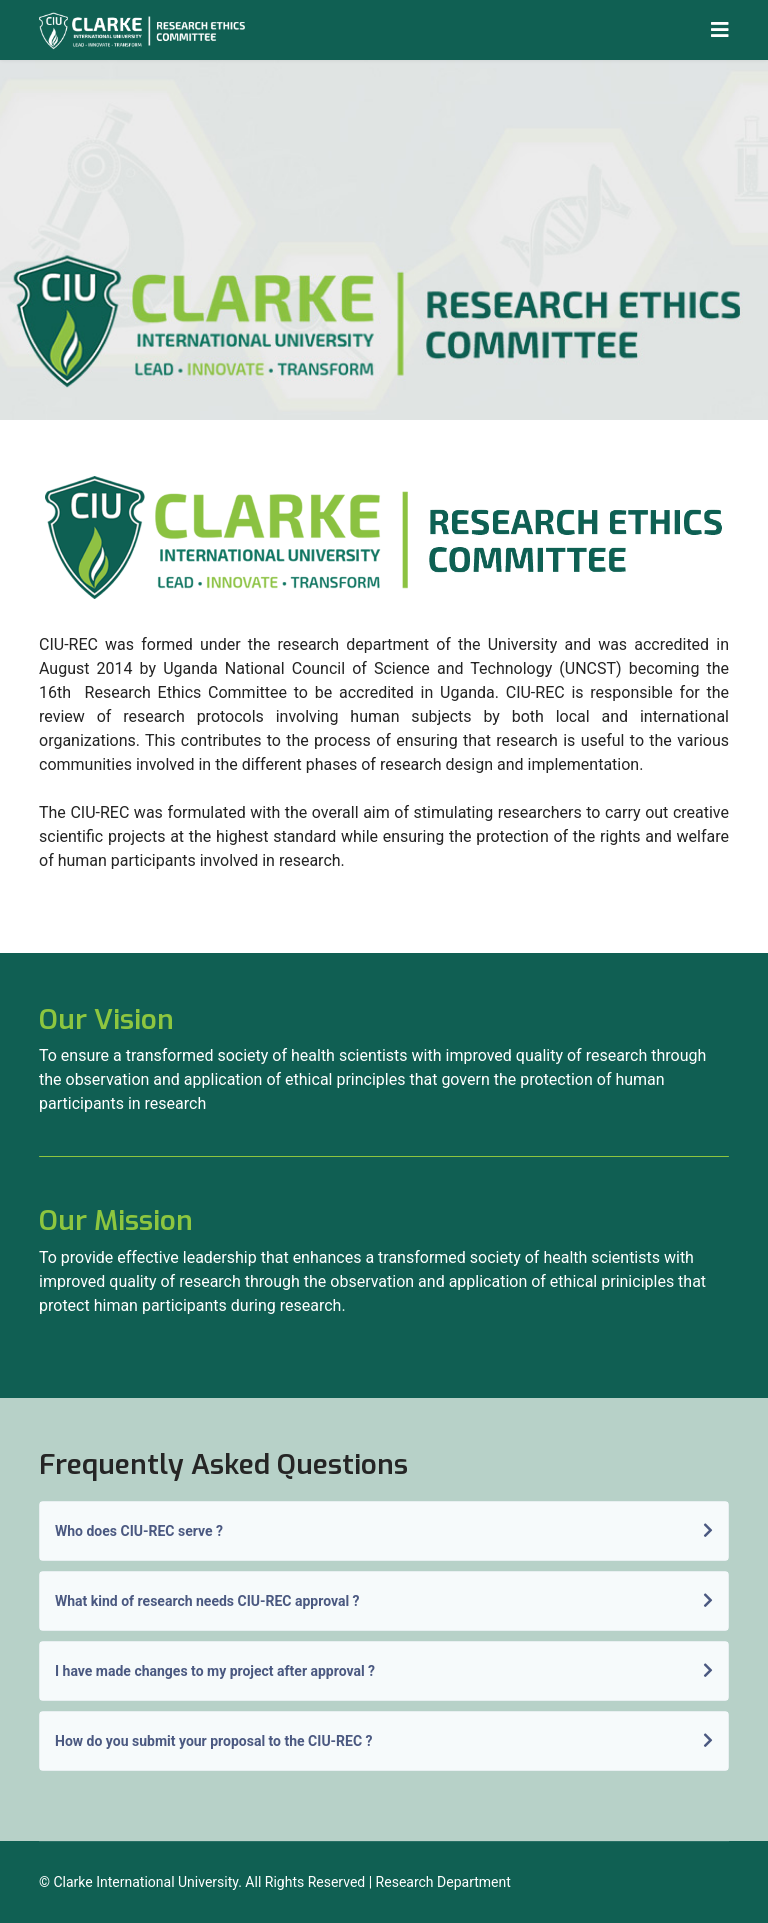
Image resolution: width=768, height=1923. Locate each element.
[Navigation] (720, 30)
